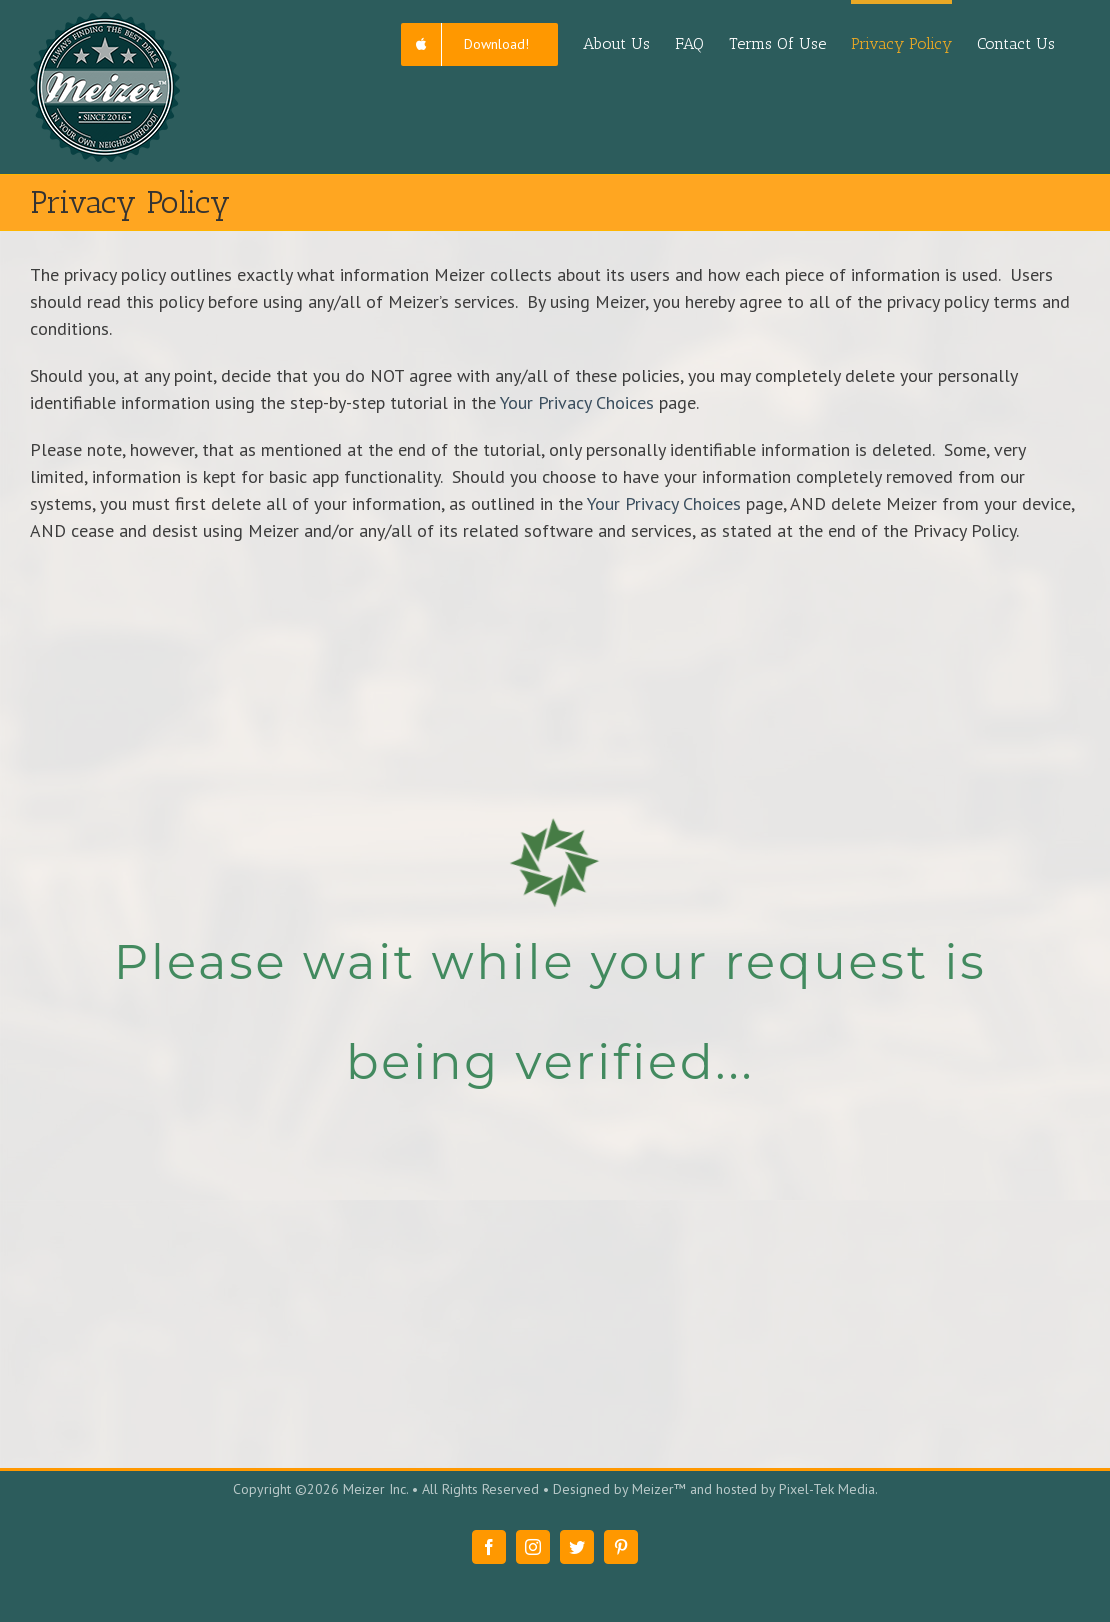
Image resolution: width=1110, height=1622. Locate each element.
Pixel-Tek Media (827, 1489)
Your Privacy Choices (577, 402)
